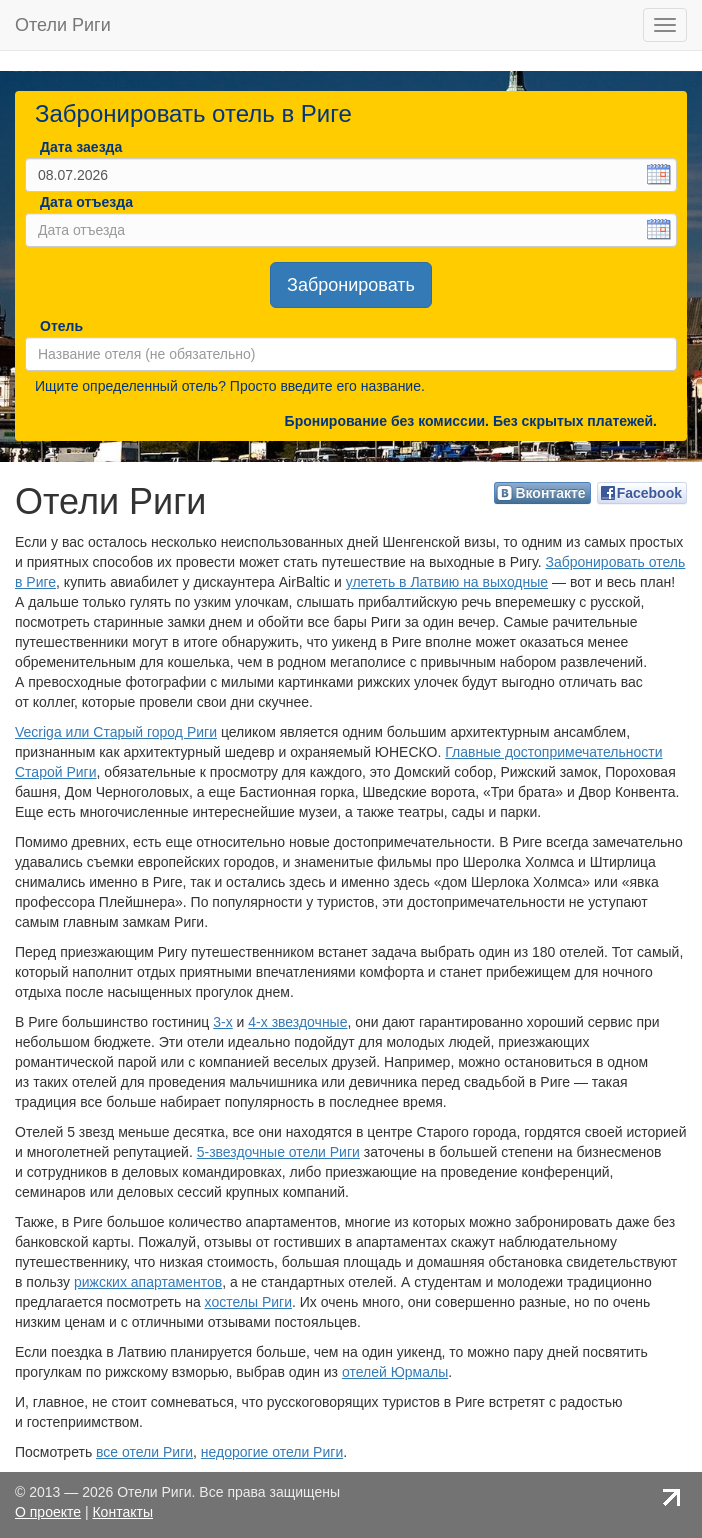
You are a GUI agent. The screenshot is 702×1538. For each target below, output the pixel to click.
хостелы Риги (248, 1302)
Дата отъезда (86, 202)
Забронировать (351, 285)
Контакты (122, 1512)
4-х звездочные (297, 1022)
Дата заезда (81, 147)
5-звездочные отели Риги (278, 1152)
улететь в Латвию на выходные (447, 582)
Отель (59, 326)
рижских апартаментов (148, 1282)
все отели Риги (144, 1452)
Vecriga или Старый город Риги (116, 732)
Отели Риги (63, 25)
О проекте (48, 1512)
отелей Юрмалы (395, 1372)
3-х (222, 1022)
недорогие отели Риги (272, 1452)
